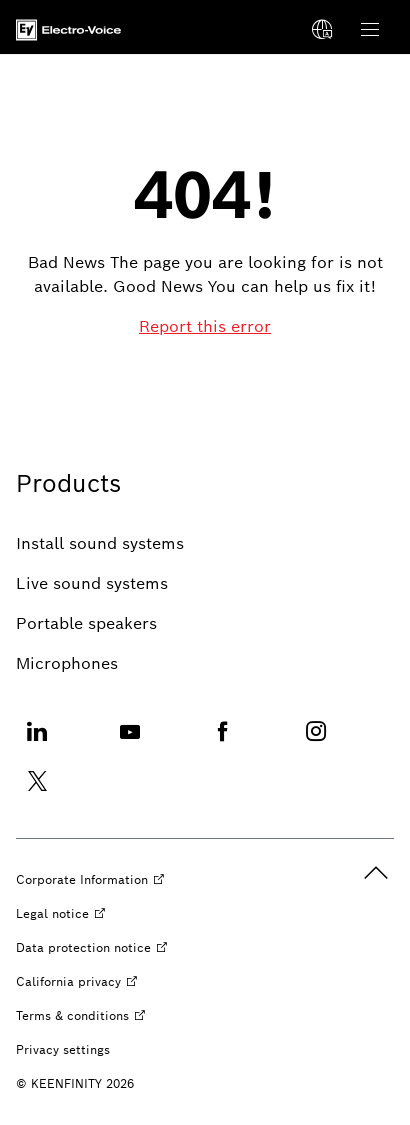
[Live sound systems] (92, 584)
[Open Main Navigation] (370, 30)
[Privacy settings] (63, 1050)
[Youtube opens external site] (130, 743)
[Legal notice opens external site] (60, 914)
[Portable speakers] (86, 624)
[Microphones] (67, 664)
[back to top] (376, 873)
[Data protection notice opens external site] (91, 948)
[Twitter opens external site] (37, 793)
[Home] (68, 30)
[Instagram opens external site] (316, 743)
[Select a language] (322, 30)
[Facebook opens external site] (223, 743)
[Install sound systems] (100, 544)
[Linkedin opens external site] (37, 743)
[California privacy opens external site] (76, 982)
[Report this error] (205, 327)
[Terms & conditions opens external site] (80, 1016)
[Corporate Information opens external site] (90, 880)
